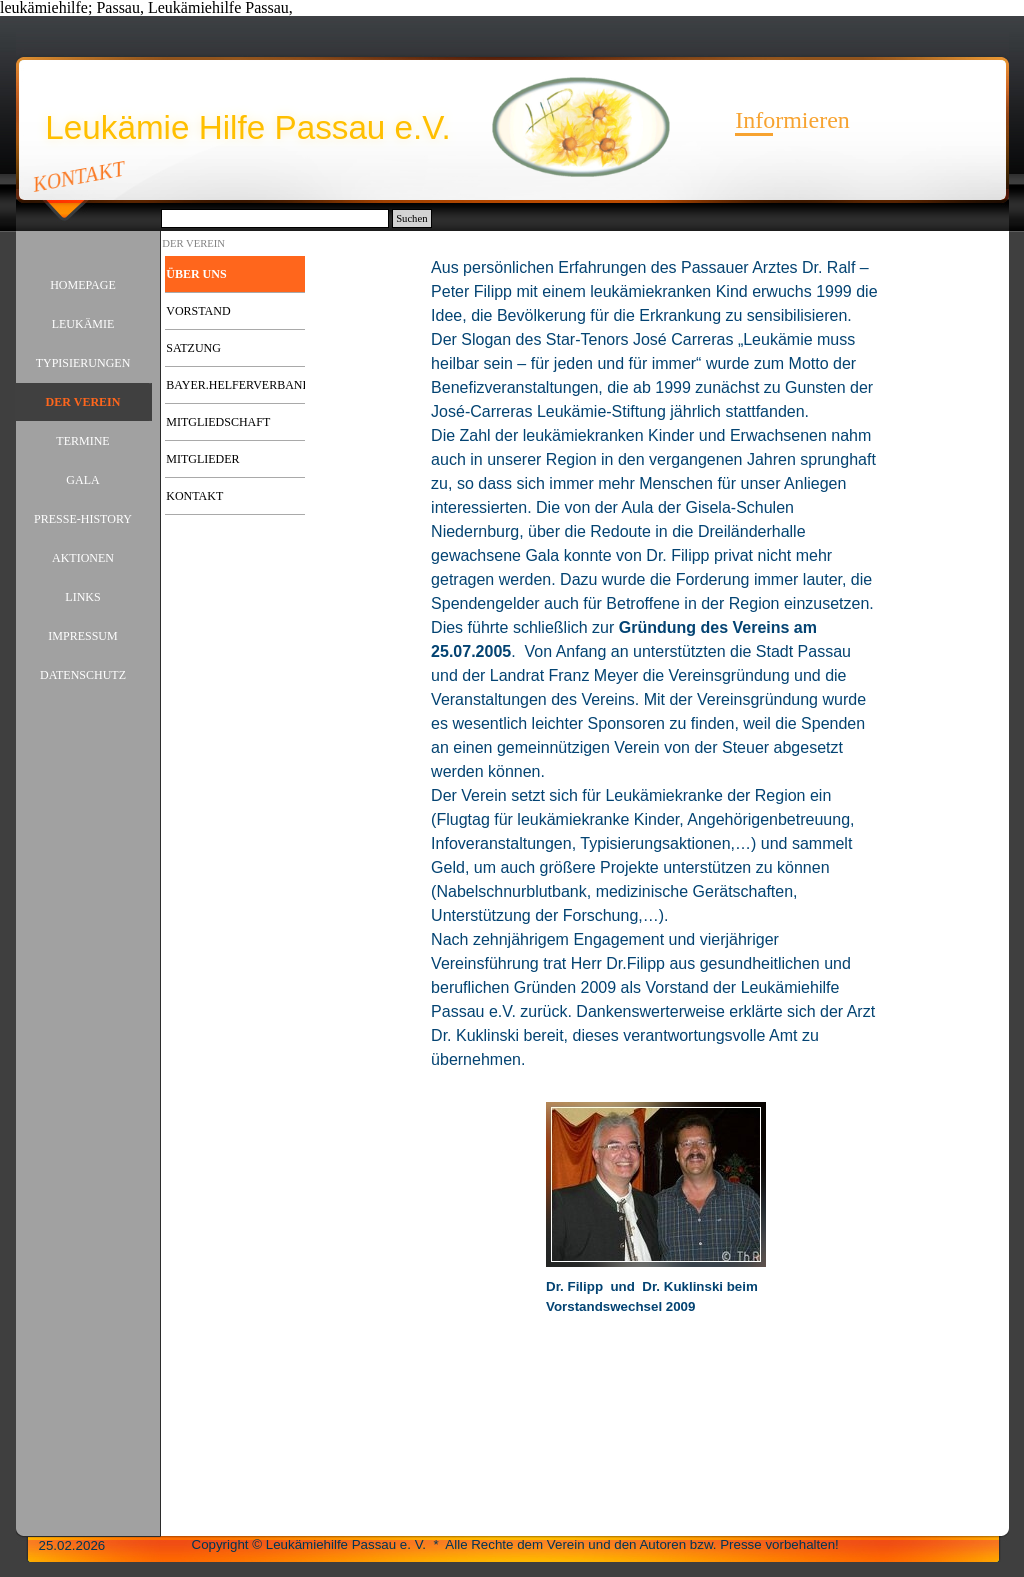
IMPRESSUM (82, 636)
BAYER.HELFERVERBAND (238, 385)
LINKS (82, 597)
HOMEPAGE (83, 285)
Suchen (411, 218)
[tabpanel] (656, 674)
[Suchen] (275, 218)
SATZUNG (193, 348)
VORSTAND (198, 311)
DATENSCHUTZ (83, 675)
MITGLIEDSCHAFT (218, 422)
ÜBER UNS (196, 274)
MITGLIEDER (202, 459)
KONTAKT (78, 176)
